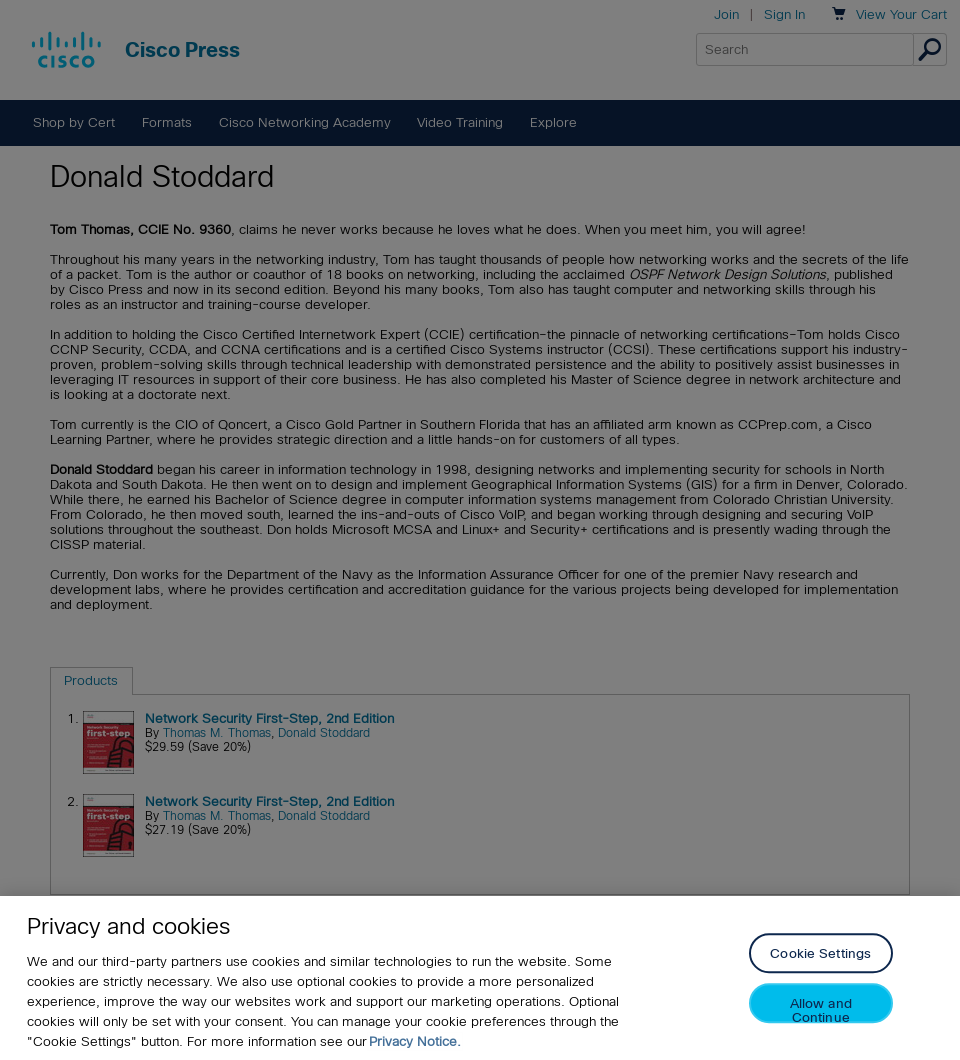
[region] (480, 978)
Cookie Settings (820, 954)
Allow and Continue (821, 1010)
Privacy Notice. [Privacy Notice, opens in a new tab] (415, 1041)
